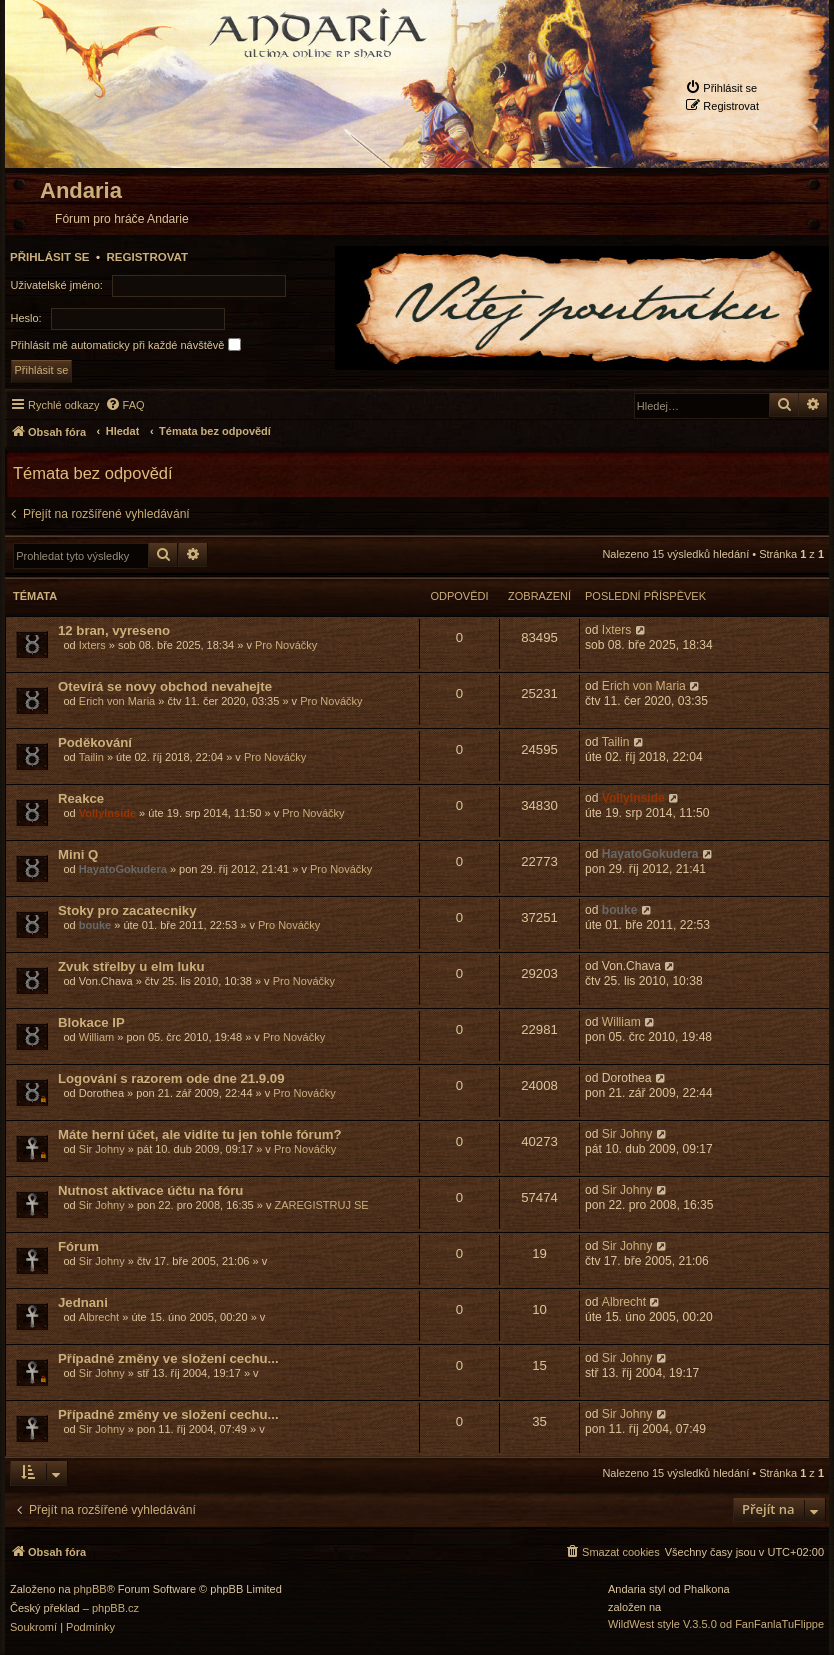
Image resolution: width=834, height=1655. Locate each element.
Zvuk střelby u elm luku (131, 966)
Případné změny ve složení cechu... (168, 1358)
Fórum (78, 1246)
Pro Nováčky (286, 645)
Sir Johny (102, 1149)
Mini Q (78, 854)
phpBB (90, 1589)
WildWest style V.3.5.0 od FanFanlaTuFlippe (716, 1624)
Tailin (91, 757)
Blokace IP (91, 1022)
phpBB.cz (115, 1608)
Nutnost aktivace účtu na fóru (150, 1190)
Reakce (81, 798)
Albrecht (99, 1317)
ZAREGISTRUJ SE (322, 1205)
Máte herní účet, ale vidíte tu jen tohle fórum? (200, 1134)
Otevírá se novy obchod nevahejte (165, 686)
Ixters (92, 645)
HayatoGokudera (123, 869)
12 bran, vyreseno (114, 630)
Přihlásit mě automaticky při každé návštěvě (126, 344)
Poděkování (95, 742)
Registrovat (147, 257)
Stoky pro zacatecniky (127, 910)
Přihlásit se (50, 257)
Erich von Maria (117, 701)
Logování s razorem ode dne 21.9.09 (171, 1078)
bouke (95, 925)
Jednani (83, 1302)
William (96, 1037)
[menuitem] (721, 87)
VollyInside (107, 813)
